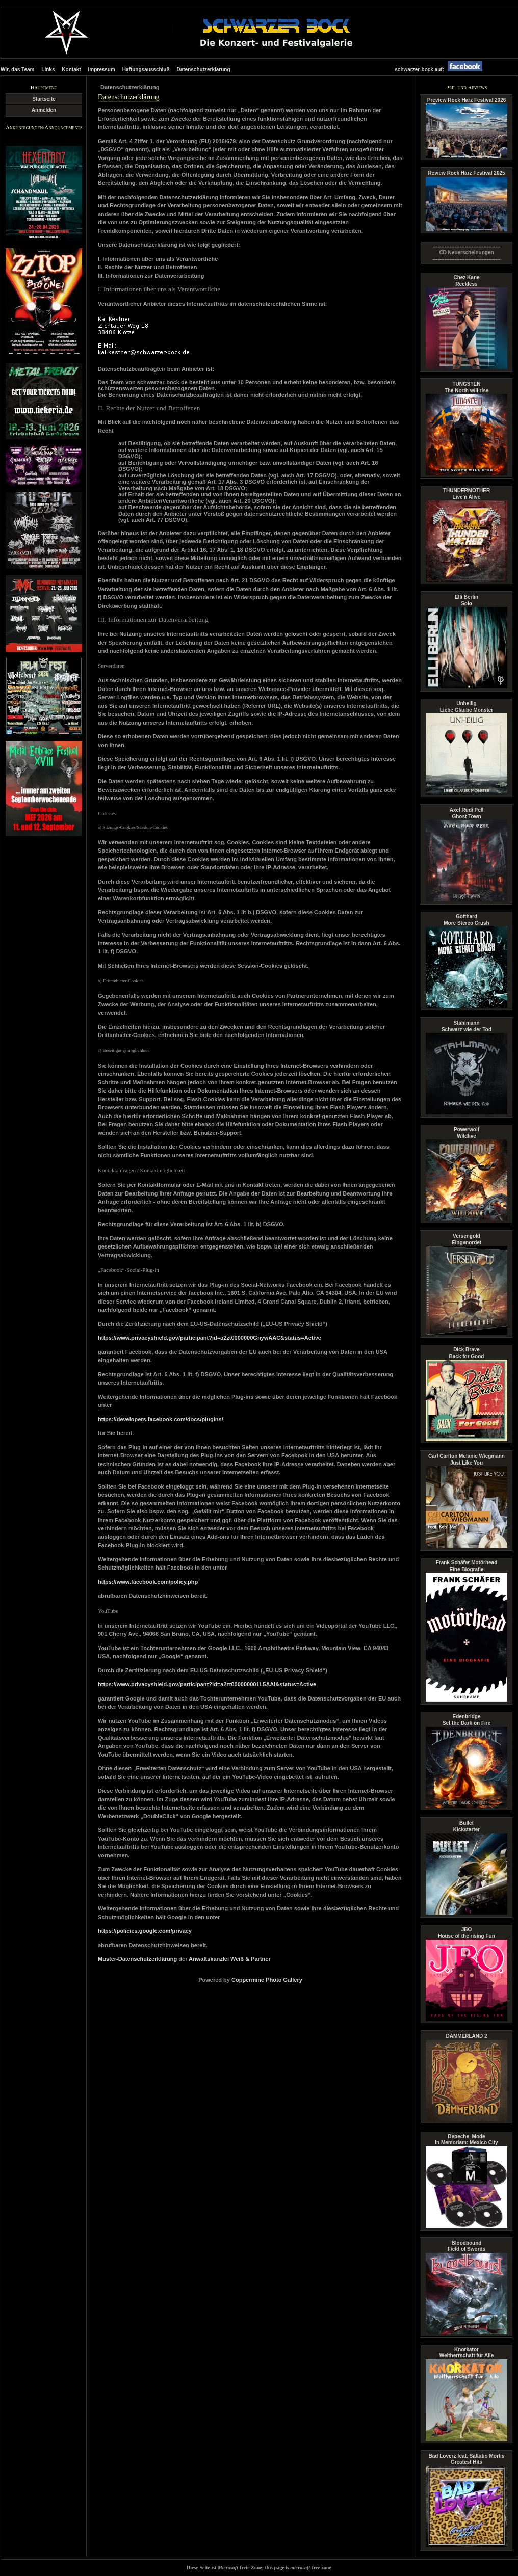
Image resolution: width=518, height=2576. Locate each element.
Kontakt (71, 69)
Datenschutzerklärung (203, 69)
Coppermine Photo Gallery (266, 1980)
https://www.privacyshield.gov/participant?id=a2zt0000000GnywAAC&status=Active (209, 1338)
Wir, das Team (17, 69)
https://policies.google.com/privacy (145, 1931)
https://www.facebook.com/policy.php (148, 1582)
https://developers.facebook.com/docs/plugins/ (160, 1419)
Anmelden (44, 110)
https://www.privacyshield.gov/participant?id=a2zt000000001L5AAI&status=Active (207, 1684)
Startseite (44, 99)
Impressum (101, 69)
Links (48, 69)
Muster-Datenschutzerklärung (137, 1959)
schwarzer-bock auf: (441, 69)
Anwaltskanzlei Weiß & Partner (230, 1959)
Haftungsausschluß (146, 69)
